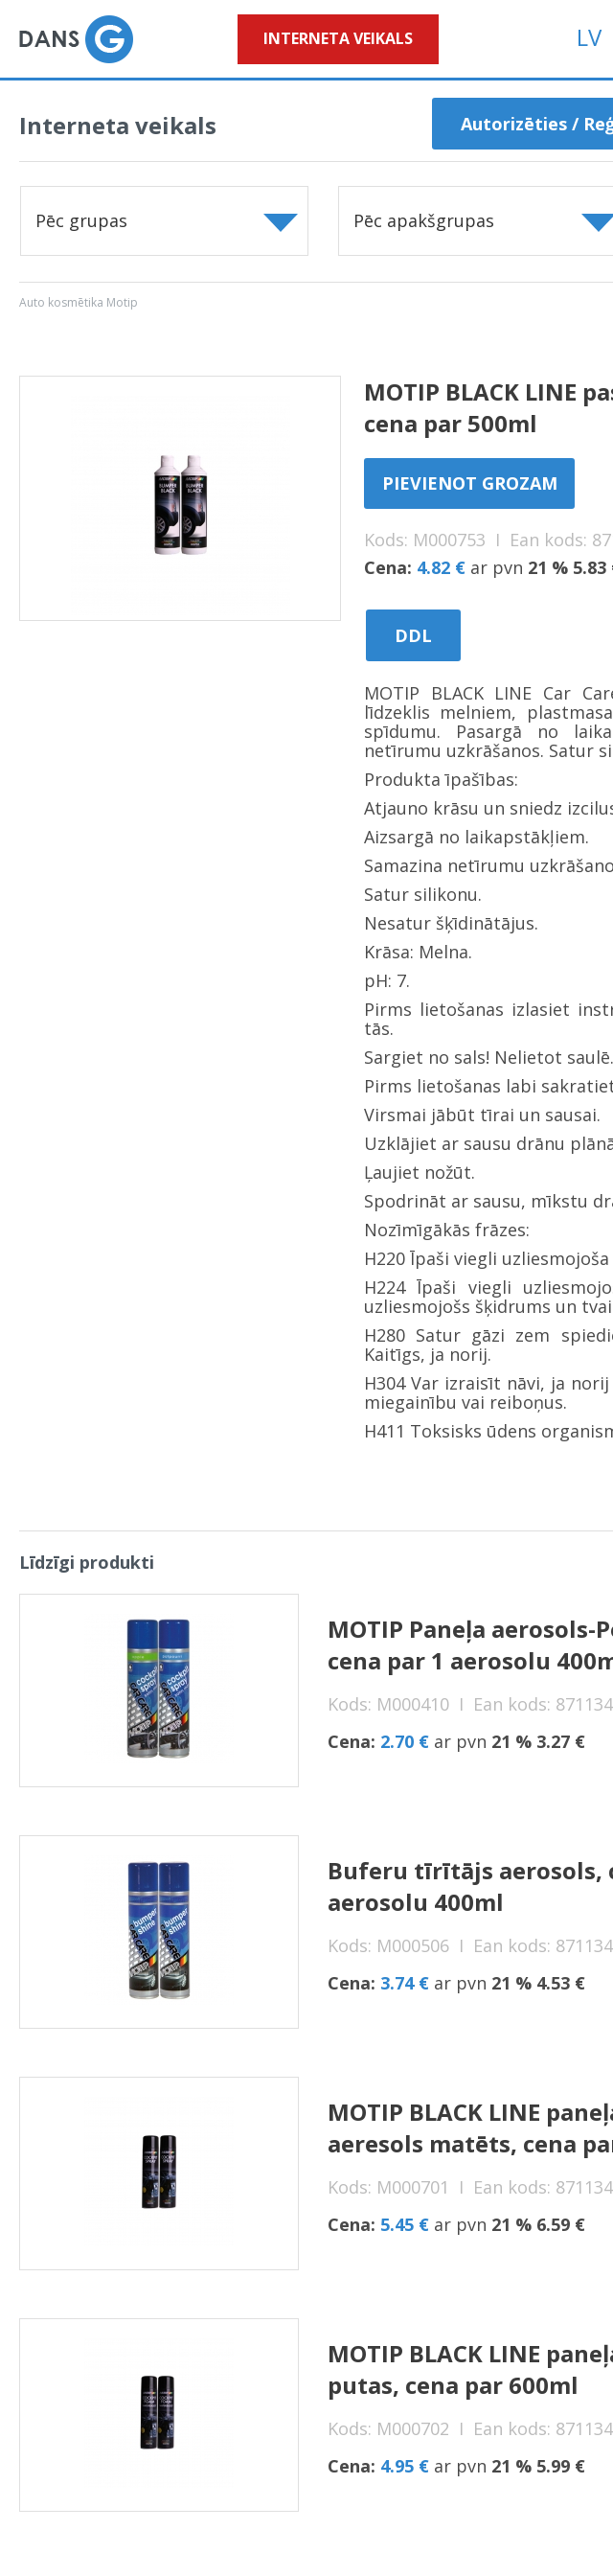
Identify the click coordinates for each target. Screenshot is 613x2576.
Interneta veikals (338, 38)
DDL (413, 635)
